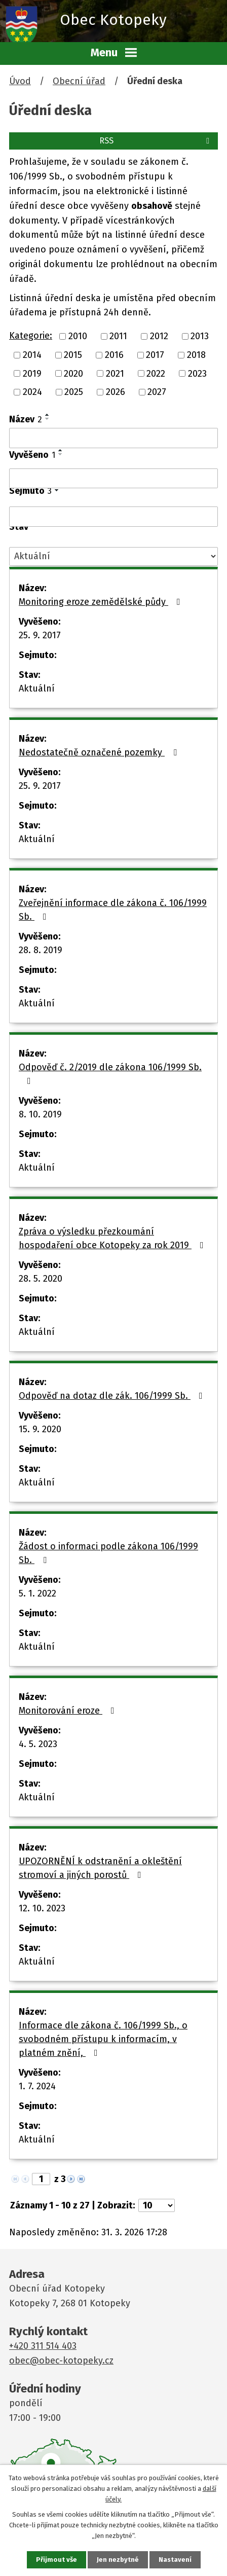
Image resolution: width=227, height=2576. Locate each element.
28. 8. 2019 (40, 950)
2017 (155, 354)
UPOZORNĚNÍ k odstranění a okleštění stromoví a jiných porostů (100, 1868)
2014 (32, 354)
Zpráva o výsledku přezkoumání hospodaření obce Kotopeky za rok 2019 (113, 1238)
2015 (73, 354)
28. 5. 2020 (40, 1278)
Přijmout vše (56, 2559)
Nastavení (175, 2559)
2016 (114, 354)
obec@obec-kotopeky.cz (61, 2360)
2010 (77, 336)
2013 (200, 336)
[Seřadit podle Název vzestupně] (47, 415)
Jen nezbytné (118, 2559)
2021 (115, 373)
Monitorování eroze (69, 1710)
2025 (73, 391)
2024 (32, 391)
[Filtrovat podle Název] (113, 438)
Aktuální (37, 688)
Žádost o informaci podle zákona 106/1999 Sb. (108, 1553)
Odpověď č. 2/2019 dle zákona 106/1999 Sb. (110, 1073)
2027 (156, 391)
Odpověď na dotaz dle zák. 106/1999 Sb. (113, 1395)
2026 (115, 391)
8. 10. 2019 (40, 1114)
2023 (197, 373)
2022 (155, 373)
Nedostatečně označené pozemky (100, 752)
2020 (73, 373)
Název (25, 419)
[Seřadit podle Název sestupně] (47, 419)
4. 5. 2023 (38, 1744)
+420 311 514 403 (43, 2345)
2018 (196, 354)
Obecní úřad (79, 81)
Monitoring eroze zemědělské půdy (101, 601)
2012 (159, 336)
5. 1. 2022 (37, 1593)
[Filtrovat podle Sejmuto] (113, 516)
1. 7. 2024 (37, 2086)
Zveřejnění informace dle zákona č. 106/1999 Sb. (113, 909)
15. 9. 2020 (40, 1429)
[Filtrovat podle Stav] (113, 556)
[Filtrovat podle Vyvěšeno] (113, 478)
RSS (156, 141)
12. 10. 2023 (42, 1908)
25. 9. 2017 (40, 635)
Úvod (20, 81)
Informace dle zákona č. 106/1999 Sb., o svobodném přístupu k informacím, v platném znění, (103, 2039)
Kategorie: (30, 335)
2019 (32, 373)
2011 (118, 336)
